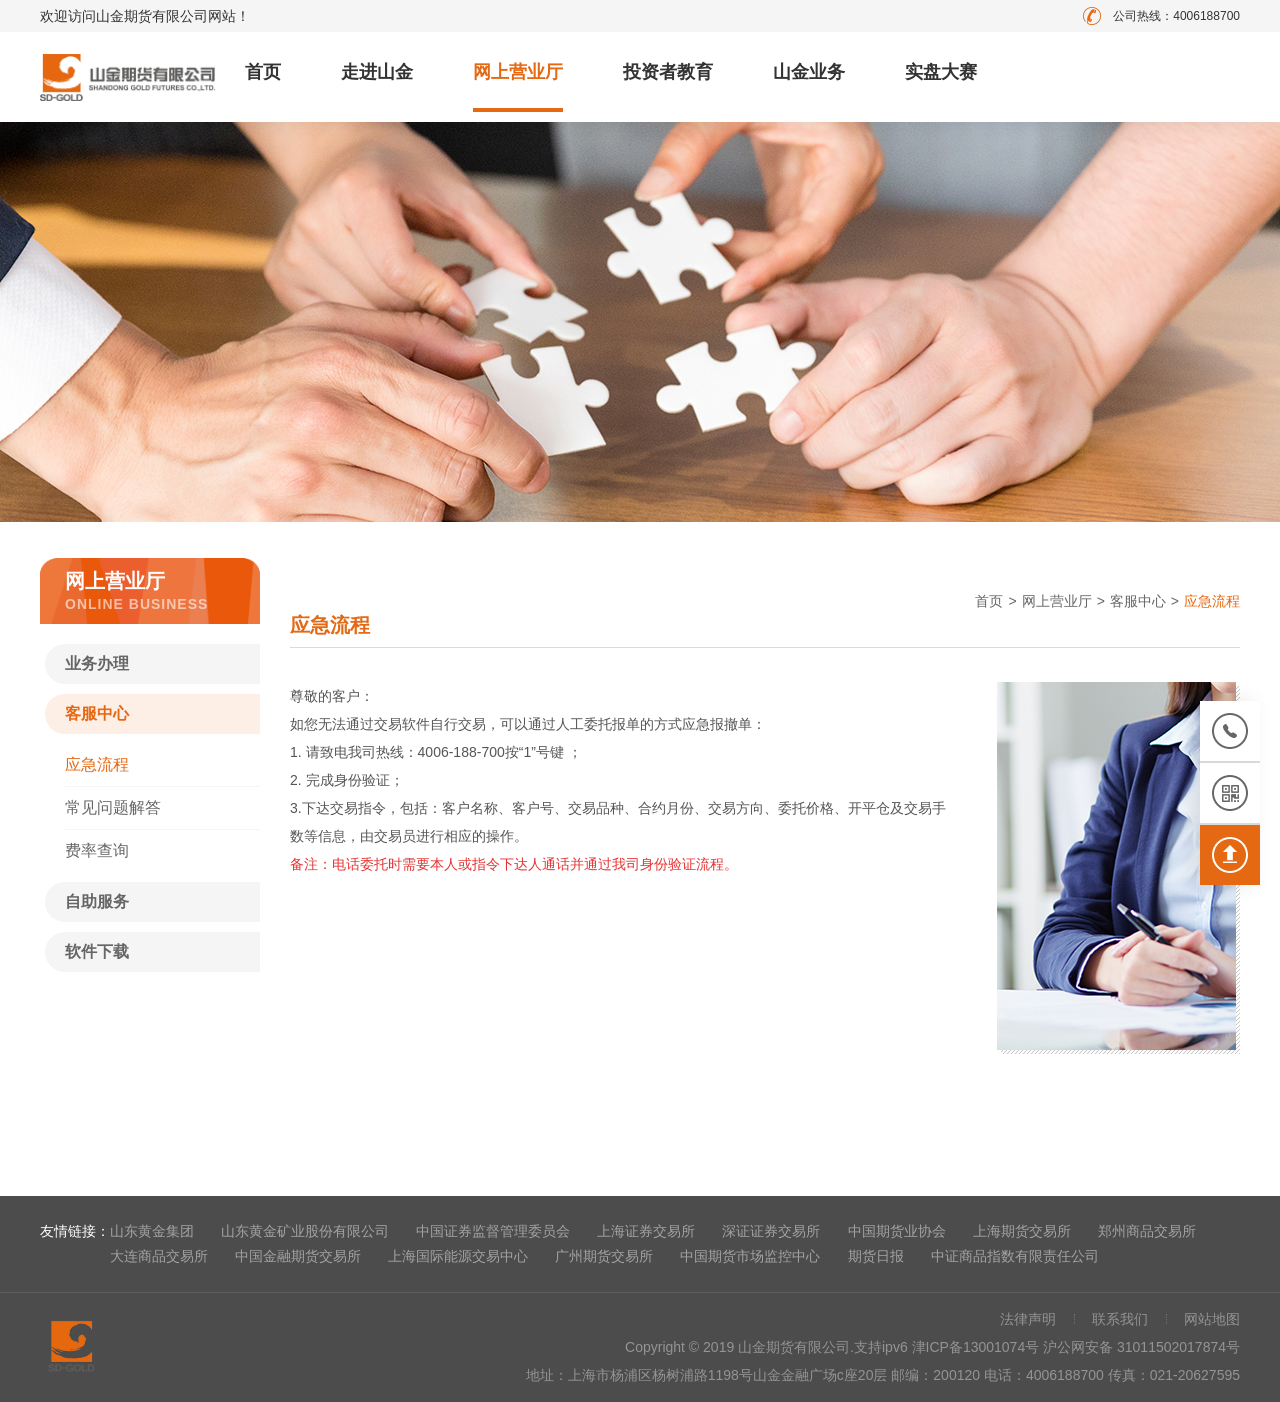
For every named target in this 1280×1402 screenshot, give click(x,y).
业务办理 (97, 663)
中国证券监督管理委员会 (493, 1231)
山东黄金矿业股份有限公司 (305, 1231)
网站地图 (1212, 1319)
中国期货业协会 (897, 1231)
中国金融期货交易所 (298, 1256)
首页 (263, 72)
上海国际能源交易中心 (458, 1256)
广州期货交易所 (604, 1256)
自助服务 (97, 901)
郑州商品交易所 (1147, 1231)
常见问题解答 (113, 807)
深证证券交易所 (771, 1231)
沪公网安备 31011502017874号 (1141, 1347)
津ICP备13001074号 (978, 1347)
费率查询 (97, 850)
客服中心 (97, 713)
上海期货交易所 (1022, 1231)
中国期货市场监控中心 (750, 1256)
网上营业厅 (518, 72)
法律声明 (1028, 1319)
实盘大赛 (941, 72)
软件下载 (97, 951)
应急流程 (97, 764)
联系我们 (1120, 1319)
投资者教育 (668, 72)
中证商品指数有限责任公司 (1015, 1256)
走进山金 (377, 72)
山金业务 (809, 72)
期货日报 (876, 1256)
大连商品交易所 (159, 1256)
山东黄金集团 (152, 1231)
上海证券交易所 (646, 1231)
